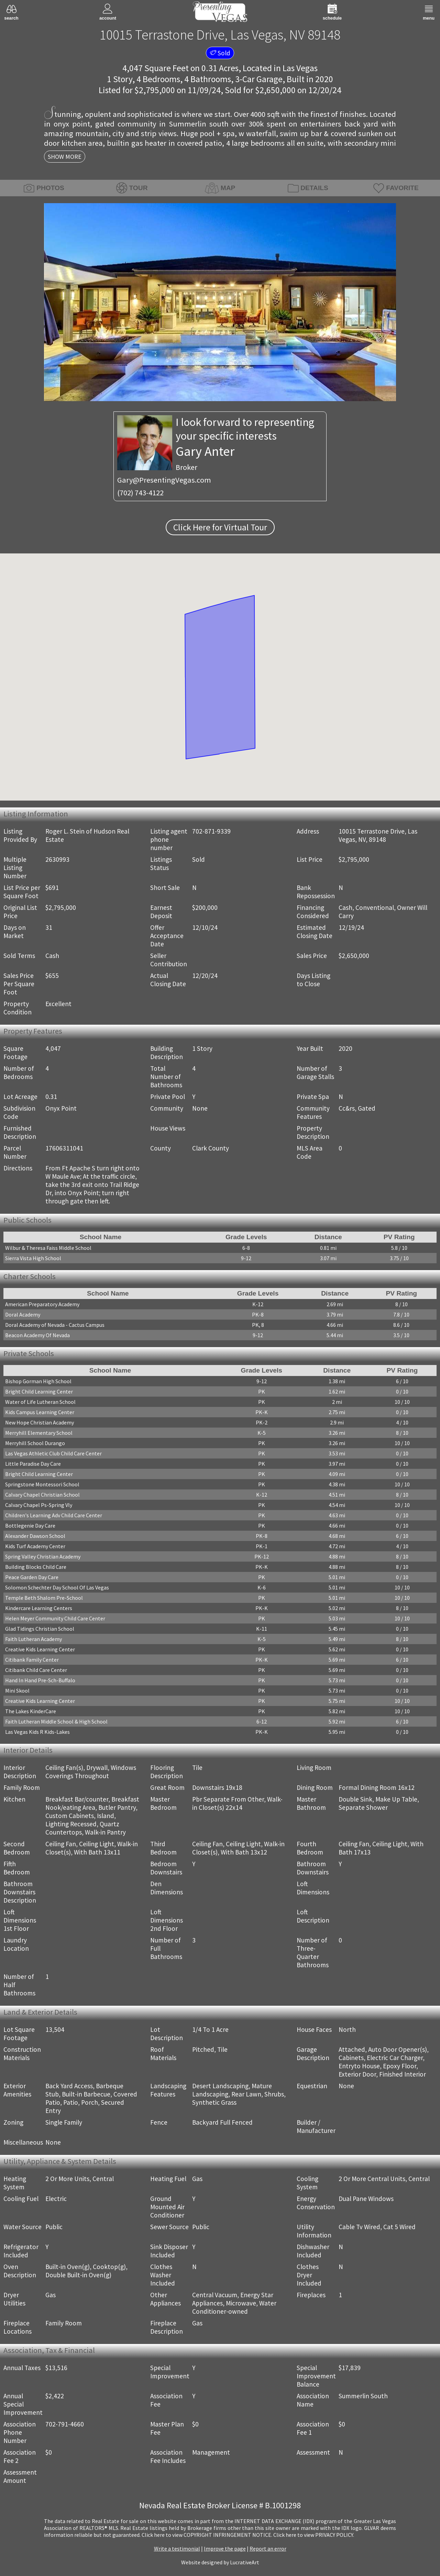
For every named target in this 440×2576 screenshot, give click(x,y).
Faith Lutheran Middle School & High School (56, 1721)
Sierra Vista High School (33, 1258)
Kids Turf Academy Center (35, 1546)
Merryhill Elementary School (39, 1432)
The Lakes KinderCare (30, 1711)
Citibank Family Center (32, 1659)
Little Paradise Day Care (33, 1463)
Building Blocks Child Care (35, 1566)
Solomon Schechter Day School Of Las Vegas (57, 1587)
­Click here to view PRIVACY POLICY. (313, 2534)
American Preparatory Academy (42, 1304)
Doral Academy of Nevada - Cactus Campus (54, 1324)
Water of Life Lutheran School (40, 1401)
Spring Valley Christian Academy (42, 1556)
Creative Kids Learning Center (40, 1649)
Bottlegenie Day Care (30, 1525)
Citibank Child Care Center (36, 1669)
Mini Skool (17, 1690)
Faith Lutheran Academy (33, 1639)
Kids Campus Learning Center (39, 1412)
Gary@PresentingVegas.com (164, 480)
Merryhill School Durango (35, 1443)
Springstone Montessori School (42, 1484)
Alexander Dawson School (35, 1535)
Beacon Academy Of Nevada (37, 1335)
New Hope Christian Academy (39, 1422)
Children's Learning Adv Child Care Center (53, 1515)
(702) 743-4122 (140, 492)
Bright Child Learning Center (39, 1391)
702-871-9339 (211, 831)
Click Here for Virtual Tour (220, 527)
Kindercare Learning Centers (38, 1608)
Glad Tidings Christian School (39, 1628)
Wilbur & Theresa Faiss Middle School (48, 1247)
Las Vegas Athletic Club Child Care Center (53, 1453)
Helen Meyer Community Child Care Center (55, 1618)
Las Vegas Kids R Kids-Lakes (37, 1731)
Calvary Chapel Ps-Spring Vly (38, 1504)
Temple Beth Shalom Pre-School (44, 1597)
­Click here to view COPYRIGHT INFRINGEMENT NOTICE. (207, 2534)
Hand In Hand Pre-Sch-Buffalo (40, 1680)
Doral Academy (22, 1314)
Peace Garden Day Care (31, 1577)
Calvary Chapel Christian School (42, 1494)
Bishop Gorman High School (38, 1381)
